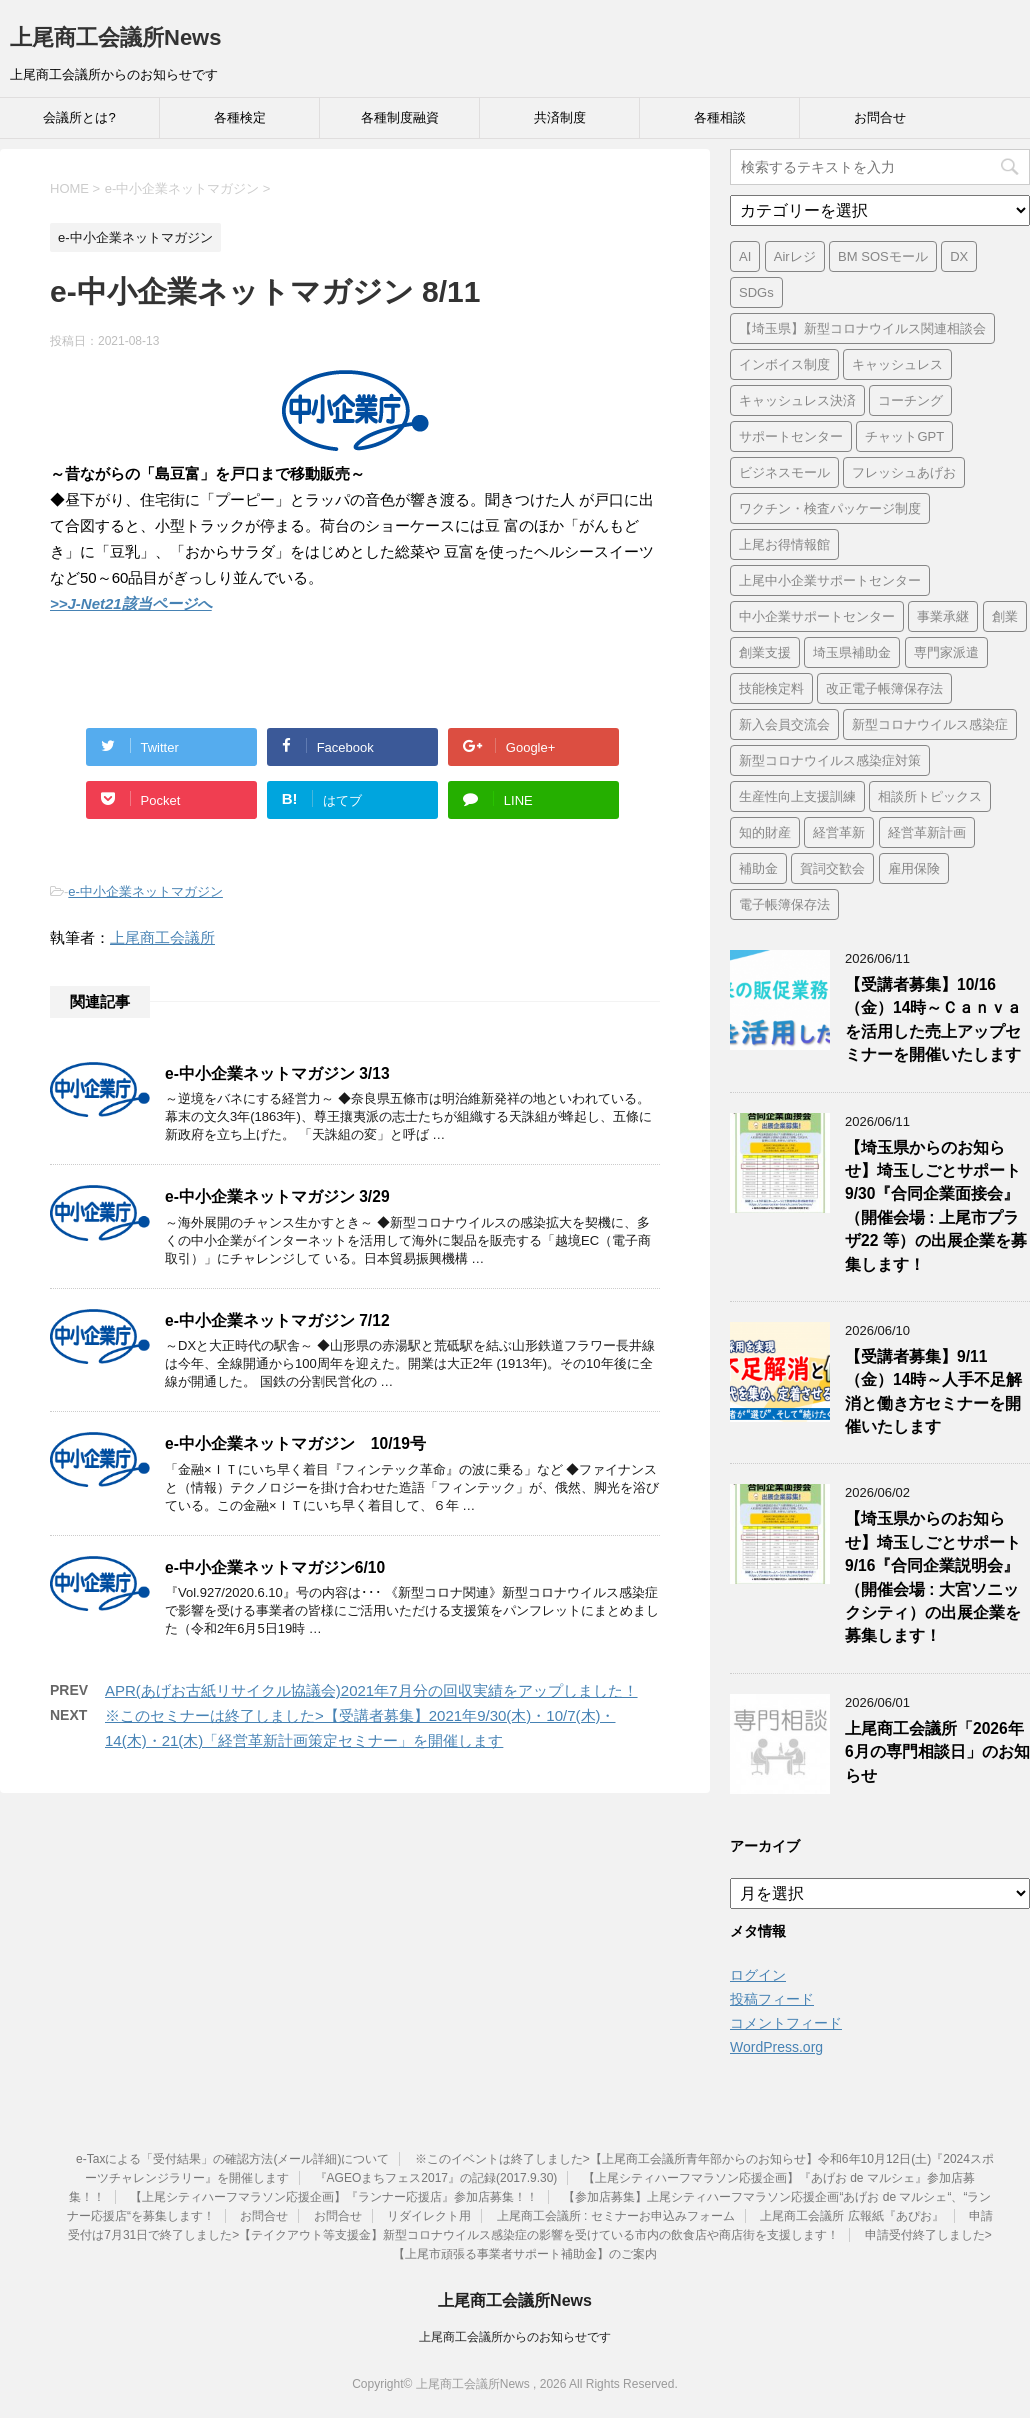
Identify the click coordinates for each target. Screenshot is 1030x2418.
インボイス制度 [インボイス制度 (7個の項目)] (784, 364)
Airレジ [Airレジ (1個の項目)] (795, 256)
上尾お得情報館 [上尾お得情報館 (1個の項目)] (784, 544)
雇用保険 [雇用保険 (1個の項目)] (914, 868)
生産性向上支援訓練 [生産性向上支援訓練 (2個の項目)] (797, 796)
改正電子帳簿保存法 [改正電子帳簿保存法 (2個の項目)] (884, 688)
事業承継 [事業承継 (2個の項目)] (943, 616)
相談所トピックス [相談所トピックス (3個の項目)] (930, 796)
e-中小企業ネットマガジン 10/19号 (295, 1443)
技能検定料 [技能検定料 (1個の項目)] (771, 688)
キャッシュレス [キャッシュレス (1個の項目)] (897, 364)
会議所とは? (79, 117)
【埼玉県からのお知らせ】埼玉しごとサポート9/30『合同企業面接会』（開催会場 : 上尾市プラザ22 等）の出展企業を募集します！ (936, 1206)
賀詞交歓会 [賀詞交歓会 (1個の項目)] (832, 868)
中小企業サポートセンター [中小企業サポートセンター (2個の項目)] (817, 616)
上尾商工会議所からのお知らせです (515, 2337)
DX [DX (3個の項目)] (959, 256)
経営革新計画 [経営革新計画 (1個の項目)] (927, 832)
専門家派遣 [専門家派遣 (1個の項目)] (946, 652)
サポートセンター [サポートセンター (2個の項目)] (791, 436)
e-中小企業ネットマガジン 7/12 (277, 1320)
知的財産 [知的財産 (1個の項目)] (765, 832)
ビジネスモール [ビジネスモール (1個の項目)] (784, 472)
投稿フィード (772, 1999)
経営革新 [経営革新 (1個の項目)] (839, 832)
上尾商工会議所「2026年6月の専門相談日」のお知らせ (937, 1752)
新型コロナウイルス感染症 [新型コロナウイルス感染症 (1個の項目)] (930, 724)
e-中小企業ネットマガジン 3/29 (277, 1196)
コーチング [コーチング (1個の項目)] (910, 400)
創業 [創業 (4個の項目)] (1005, 616)
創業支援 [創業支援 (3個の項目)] (765, 652)
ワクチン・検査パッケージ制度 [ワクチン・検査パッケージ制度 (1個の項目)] (830, 508)
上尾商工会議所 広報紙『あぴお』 (851, 2216)
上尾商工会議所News (115, 37)
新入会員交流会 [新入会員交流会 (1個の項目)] (784, 724)
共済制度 (560, 117)
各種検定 (240, 117)
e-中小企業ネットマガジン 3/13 (277, 1073)
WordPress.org (776, 2047)
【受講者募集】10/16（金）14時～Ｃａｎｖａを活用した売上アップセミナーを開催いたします (933, 1019)
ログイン (758, 1975)
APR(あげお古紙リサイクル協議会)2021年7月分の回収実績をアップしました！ (371, 1690)
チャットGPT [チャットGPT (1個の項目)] (904, 436)
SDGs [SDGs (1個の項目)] (756, 292)
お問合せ (880, 117)
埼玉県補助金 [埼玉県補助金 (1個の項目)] (852, 652)
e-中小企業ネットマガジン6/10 (275, 1567)
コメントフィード (786, 2023)
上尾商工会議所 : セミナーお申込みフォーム (616, 2216)
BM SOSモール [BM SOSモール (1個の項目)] (883, 256)
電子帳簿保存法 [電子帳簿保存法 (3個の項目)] (784, 904)
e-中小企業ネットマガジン (145, 891)
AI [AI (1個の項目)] (745, 256)
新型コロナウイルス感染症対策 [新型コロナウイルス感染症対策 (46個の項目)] (830, 760)
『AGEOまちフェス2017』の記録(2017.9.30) (436, 2178)
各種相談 (720, 117)
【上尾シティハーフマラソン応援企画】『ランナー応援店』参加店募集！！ (334, 2197)
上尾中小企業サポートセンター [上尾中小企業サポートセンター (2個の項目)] (830, 580)
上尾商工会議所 (162, 937)
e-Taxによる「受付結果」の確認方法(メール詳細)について (232, 2159)
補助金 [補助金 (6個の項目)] (758, 868)
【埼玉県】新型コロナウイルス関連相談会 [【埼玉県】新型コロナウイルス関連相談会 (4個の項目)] (862, 328)
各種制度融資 (400, 117)
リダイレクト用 (429, 2216)
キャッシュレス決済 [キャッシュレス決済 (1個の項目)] (797, 400)
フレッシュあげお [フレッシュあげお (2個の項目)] (904, 472)
